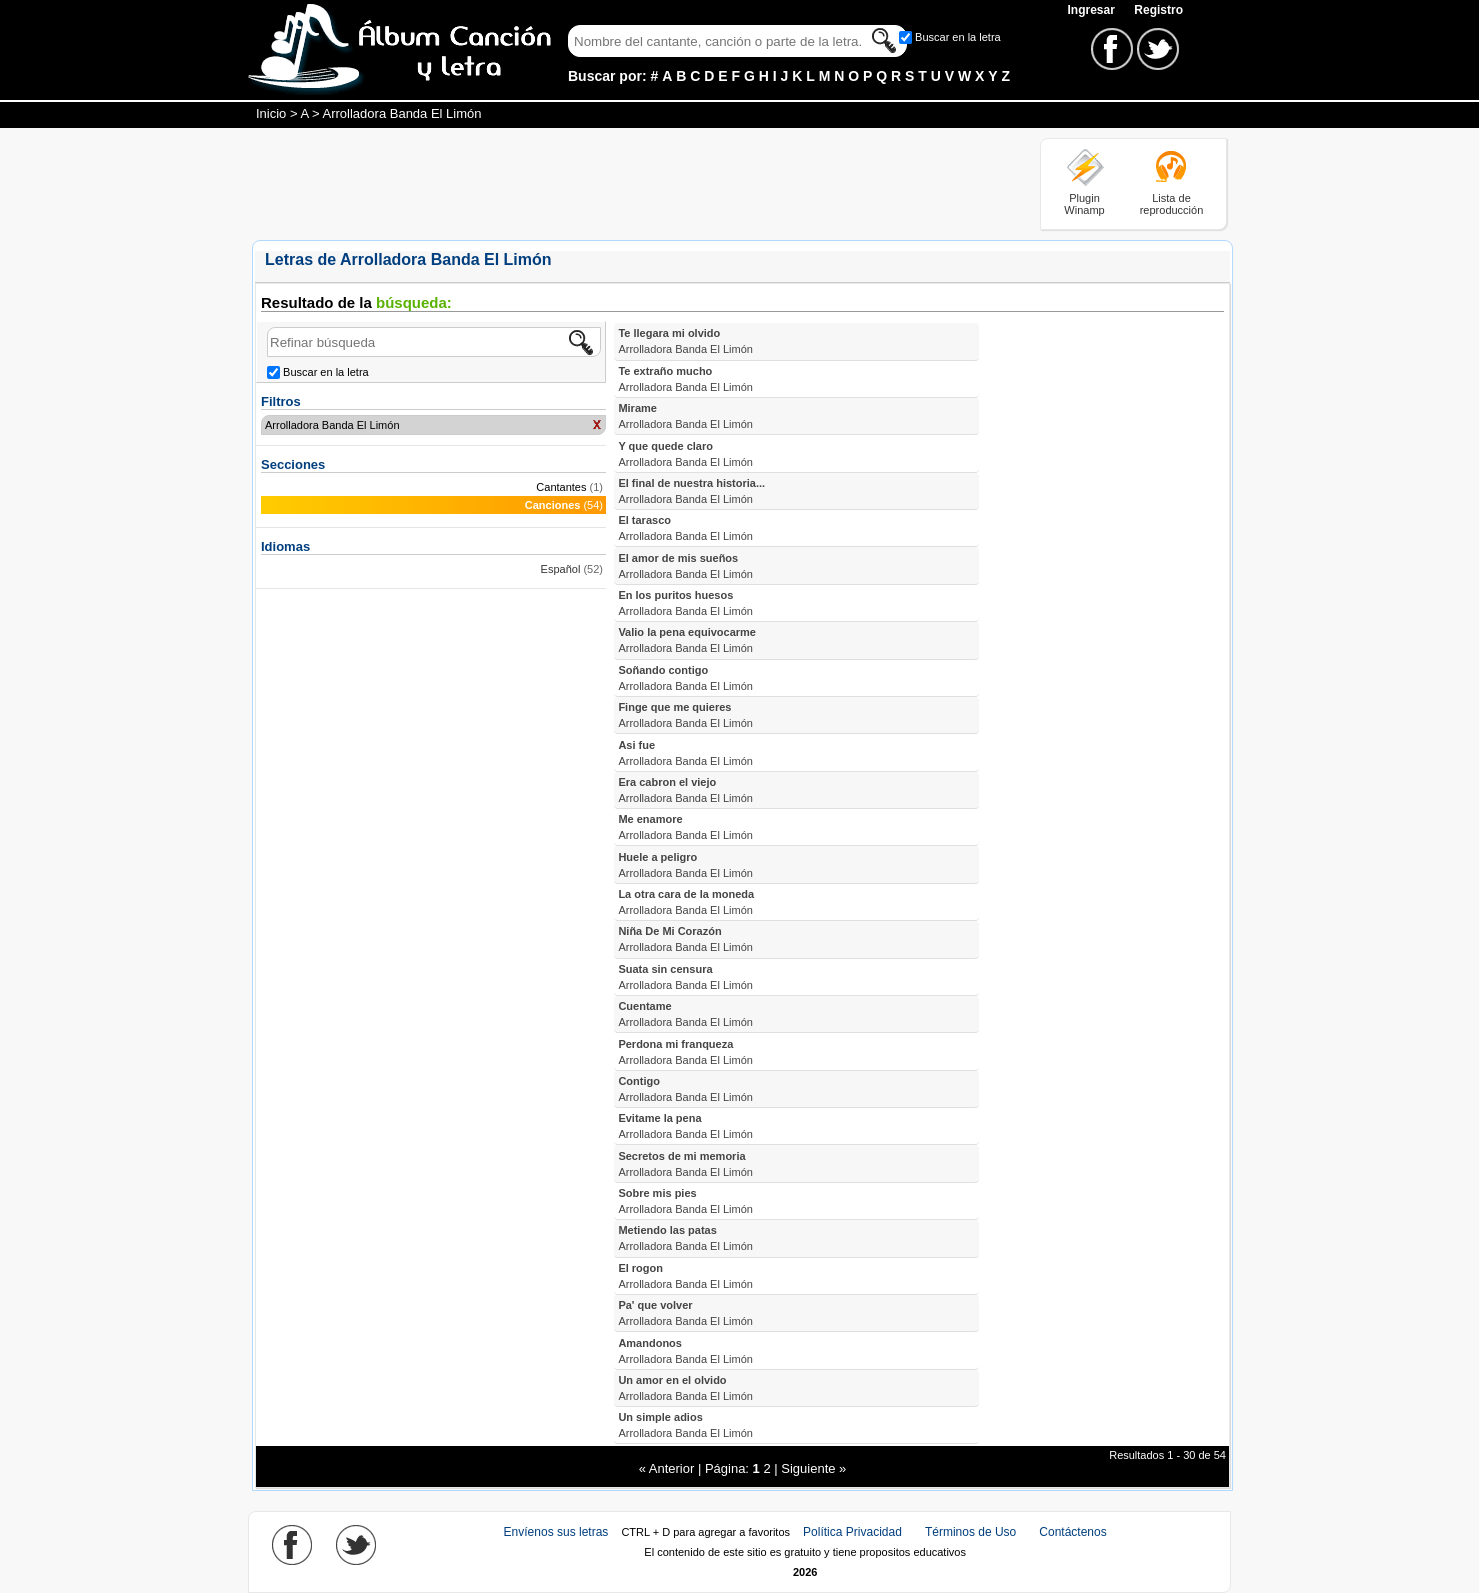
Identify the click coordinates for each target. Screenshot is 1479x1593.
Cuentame (685, 1014)
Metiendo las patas (685, 1238)
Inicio (271, 113)
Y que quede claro (685, 454)
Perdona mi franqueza (685, 1052)
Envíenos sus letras (556, 1532)
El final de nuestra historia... (691, 491)
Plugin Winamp (1084, 204)
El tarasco (685, 528)
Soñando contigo (685, 678)
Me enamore (685, 827)
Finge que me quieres (685, 715)
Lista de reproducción (1172, 204)
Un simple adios (685, 1425)
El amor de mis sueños (685, 566)
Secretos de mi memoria (685, 1164)
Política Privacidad (852, 1532)
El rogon (685, 1276)
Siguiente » (813, 1468)
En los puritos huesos (685, 603)
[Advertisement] (616, 183)
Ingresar (1092, 10)
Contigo (685, 1089)
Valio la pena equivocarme (687, 640)
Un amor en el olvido (685, 1388)
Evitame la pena (685, 1126)
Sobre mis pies (685, 1201)
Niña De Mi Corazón (685, 939)
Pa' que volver (685, 1313)
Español (561, 569)
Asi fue (685, 753)
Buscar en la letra (958, 37)
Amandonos (685, 1351)
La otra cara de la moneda (686, 902)
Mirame (685, 416)
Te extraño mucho (685, 379)
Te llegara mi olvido (685, 341)
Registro (1158, 10)
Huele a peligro (685, 865)
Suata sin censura (685, 977)
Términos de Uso (970, 1532)
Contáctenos (1072, 1532)
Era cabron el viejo (685, 790)
